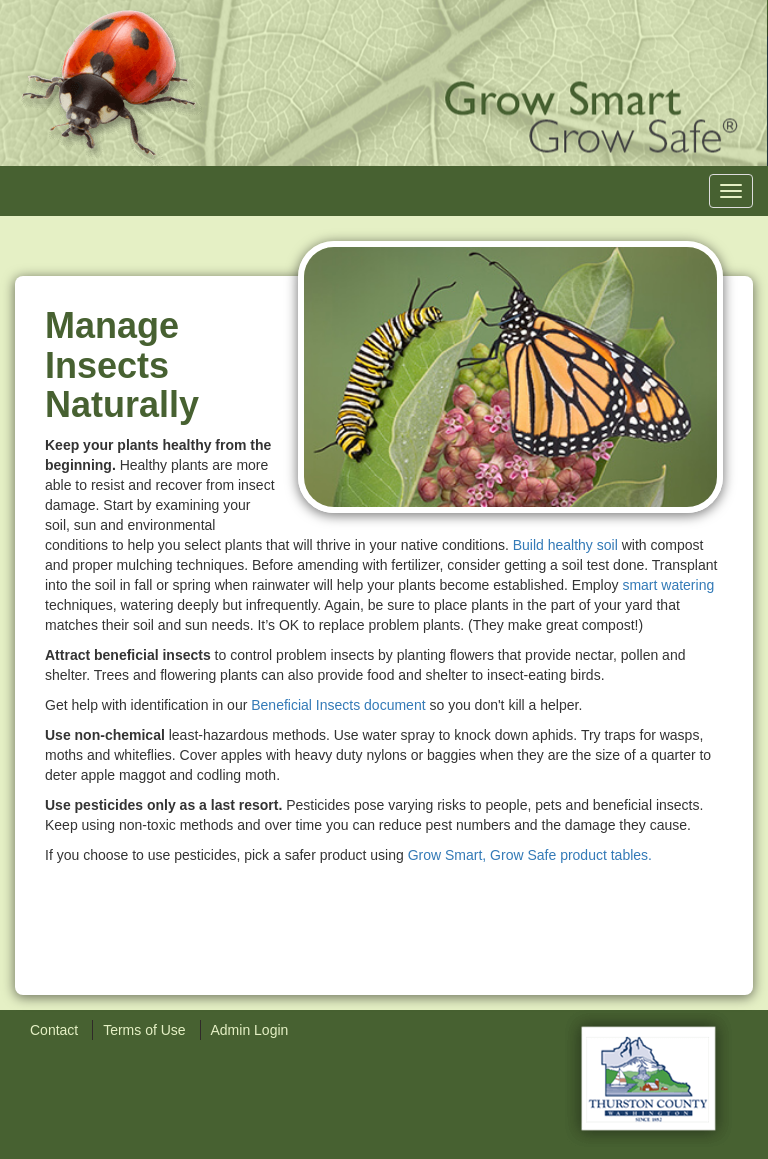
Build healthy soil (565, 545)
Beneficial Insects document (338, 705)
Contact (54, 1030)
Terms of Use (144, 1030)
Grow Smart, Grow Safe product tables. (530, 855)
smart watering (668, 585)
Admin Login (250, 1030)
